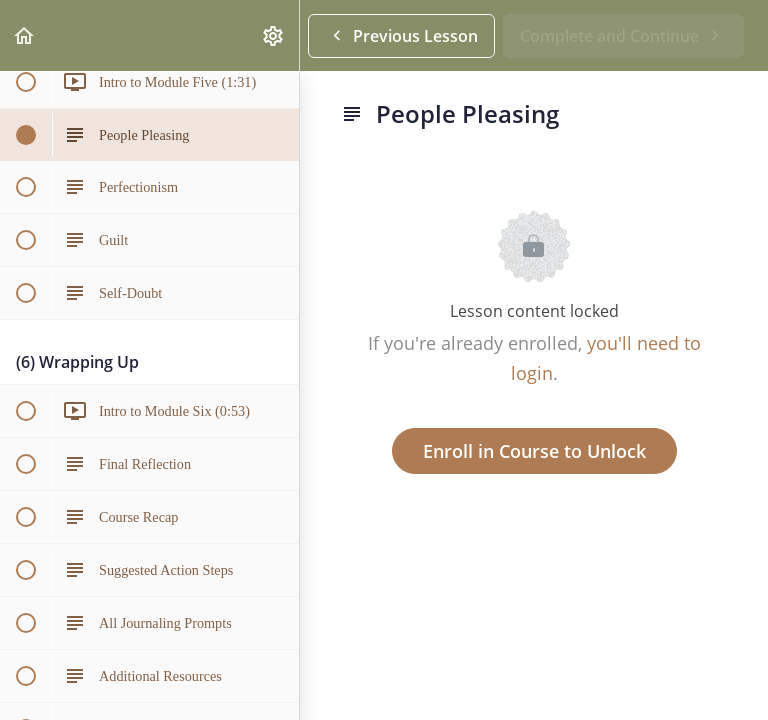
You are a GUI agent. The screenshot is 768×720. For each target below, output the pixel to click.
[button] (25, 35)
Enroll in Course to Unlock (534, 451)
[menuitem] (274, 35)
